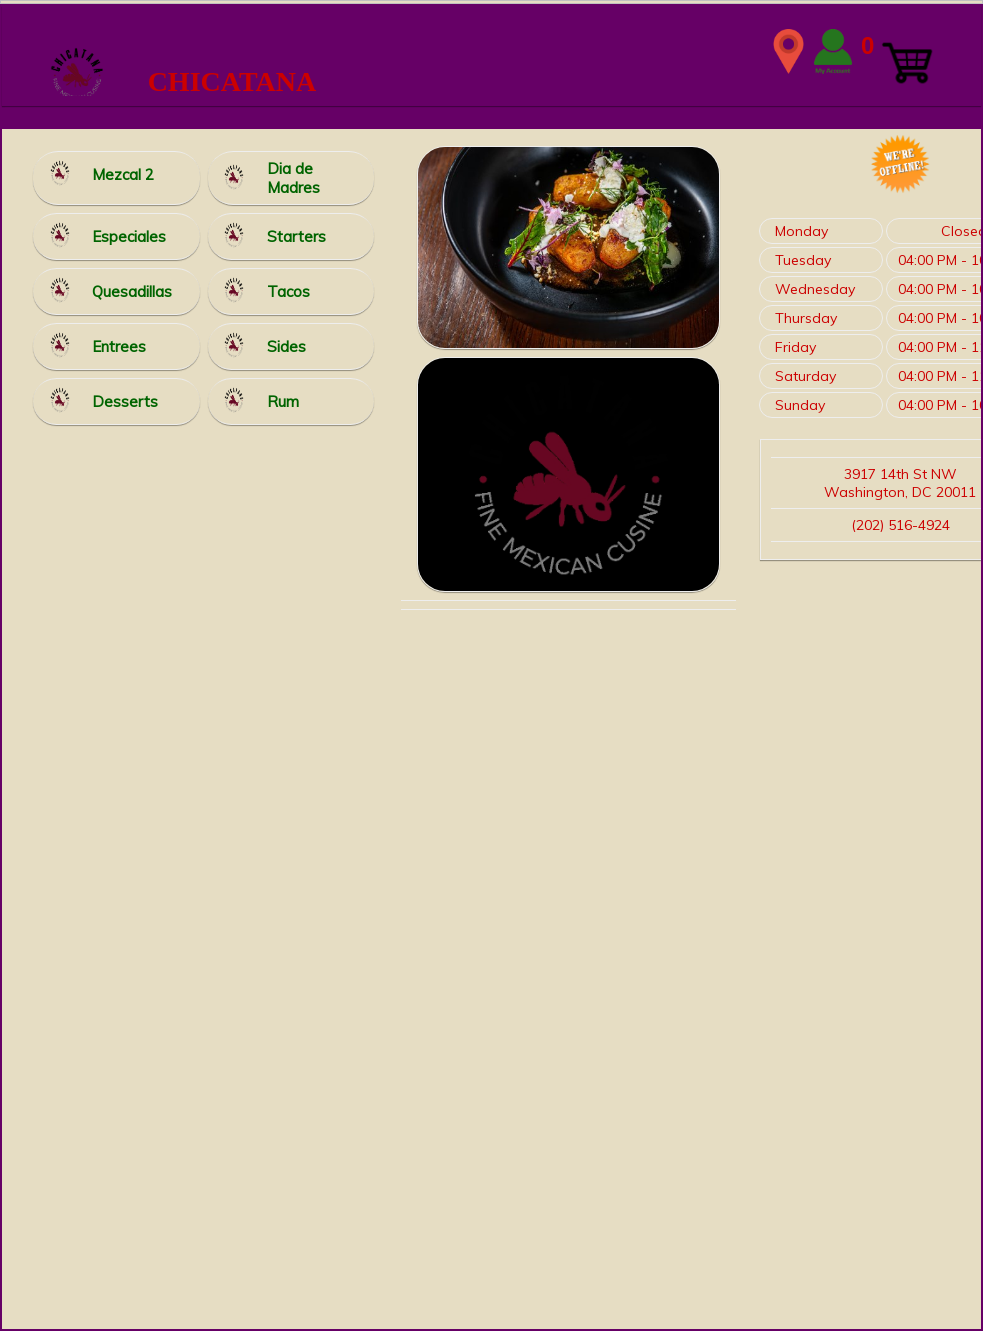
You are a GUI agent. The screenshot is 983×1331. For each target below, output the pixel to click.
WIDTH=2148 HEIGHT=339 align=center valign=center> (492, 51)
